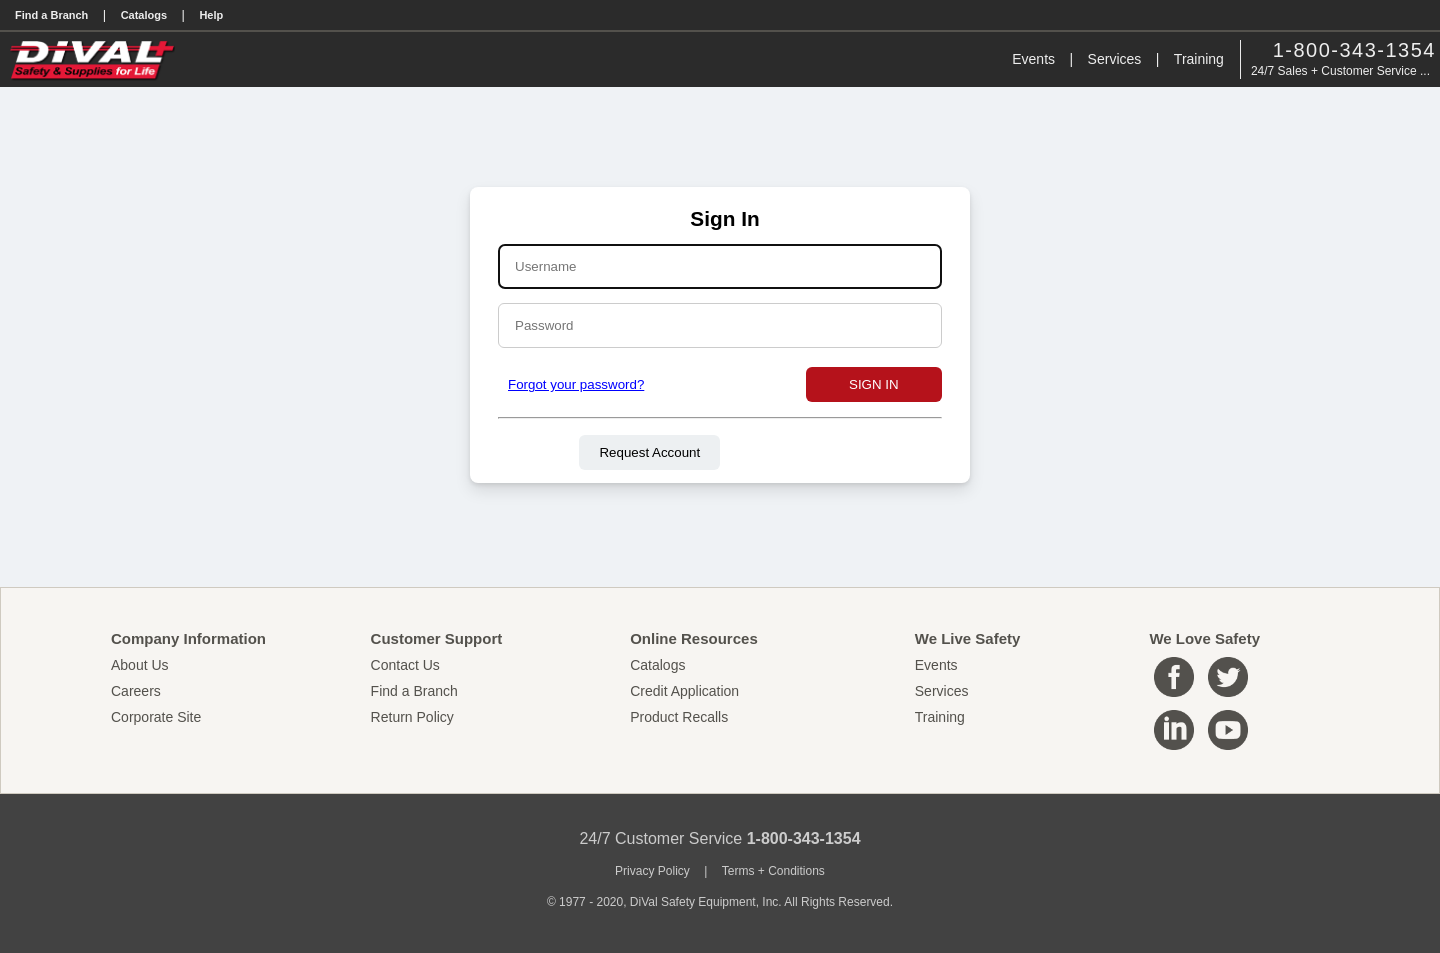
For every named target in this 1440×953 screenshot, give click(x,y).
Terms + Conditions (773, 871)
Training (1199, 59)
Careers (136, 691)
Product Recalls (679, 717)
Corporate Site (156, 717)
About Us (140, 665)
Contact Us (405, 665)
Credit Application (684, 691)
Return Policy (412, 717)
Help (211, 15)
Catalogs (144, 15)
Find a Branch (51, 15)
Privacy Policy (652, 871)
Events (1033, 59)
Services (1115, 59)
